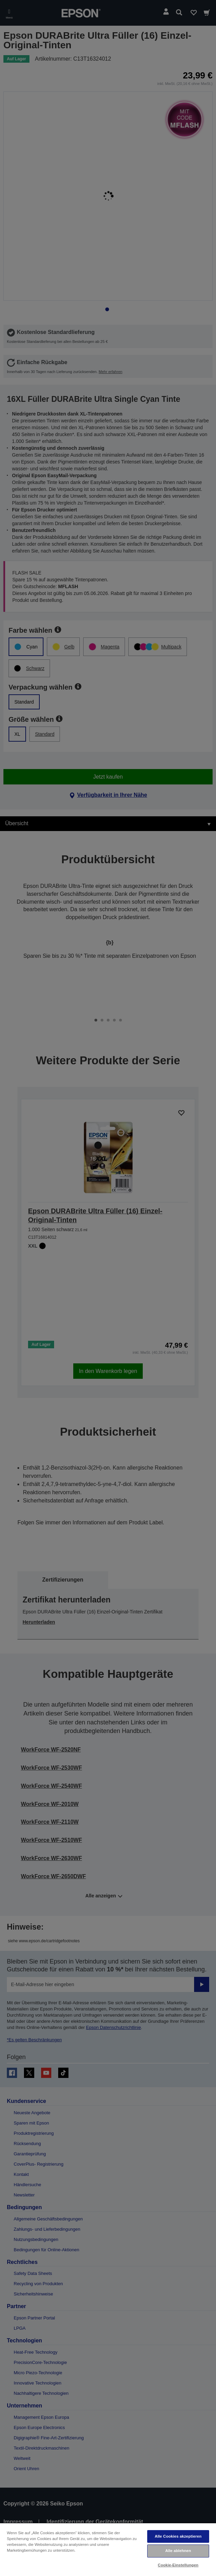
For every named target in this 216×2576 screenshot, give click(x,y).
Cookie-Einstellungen (178, 2565)
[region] (108, 2549)
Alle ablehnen (178, 2551)
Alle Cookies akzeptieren (178, 2536)
